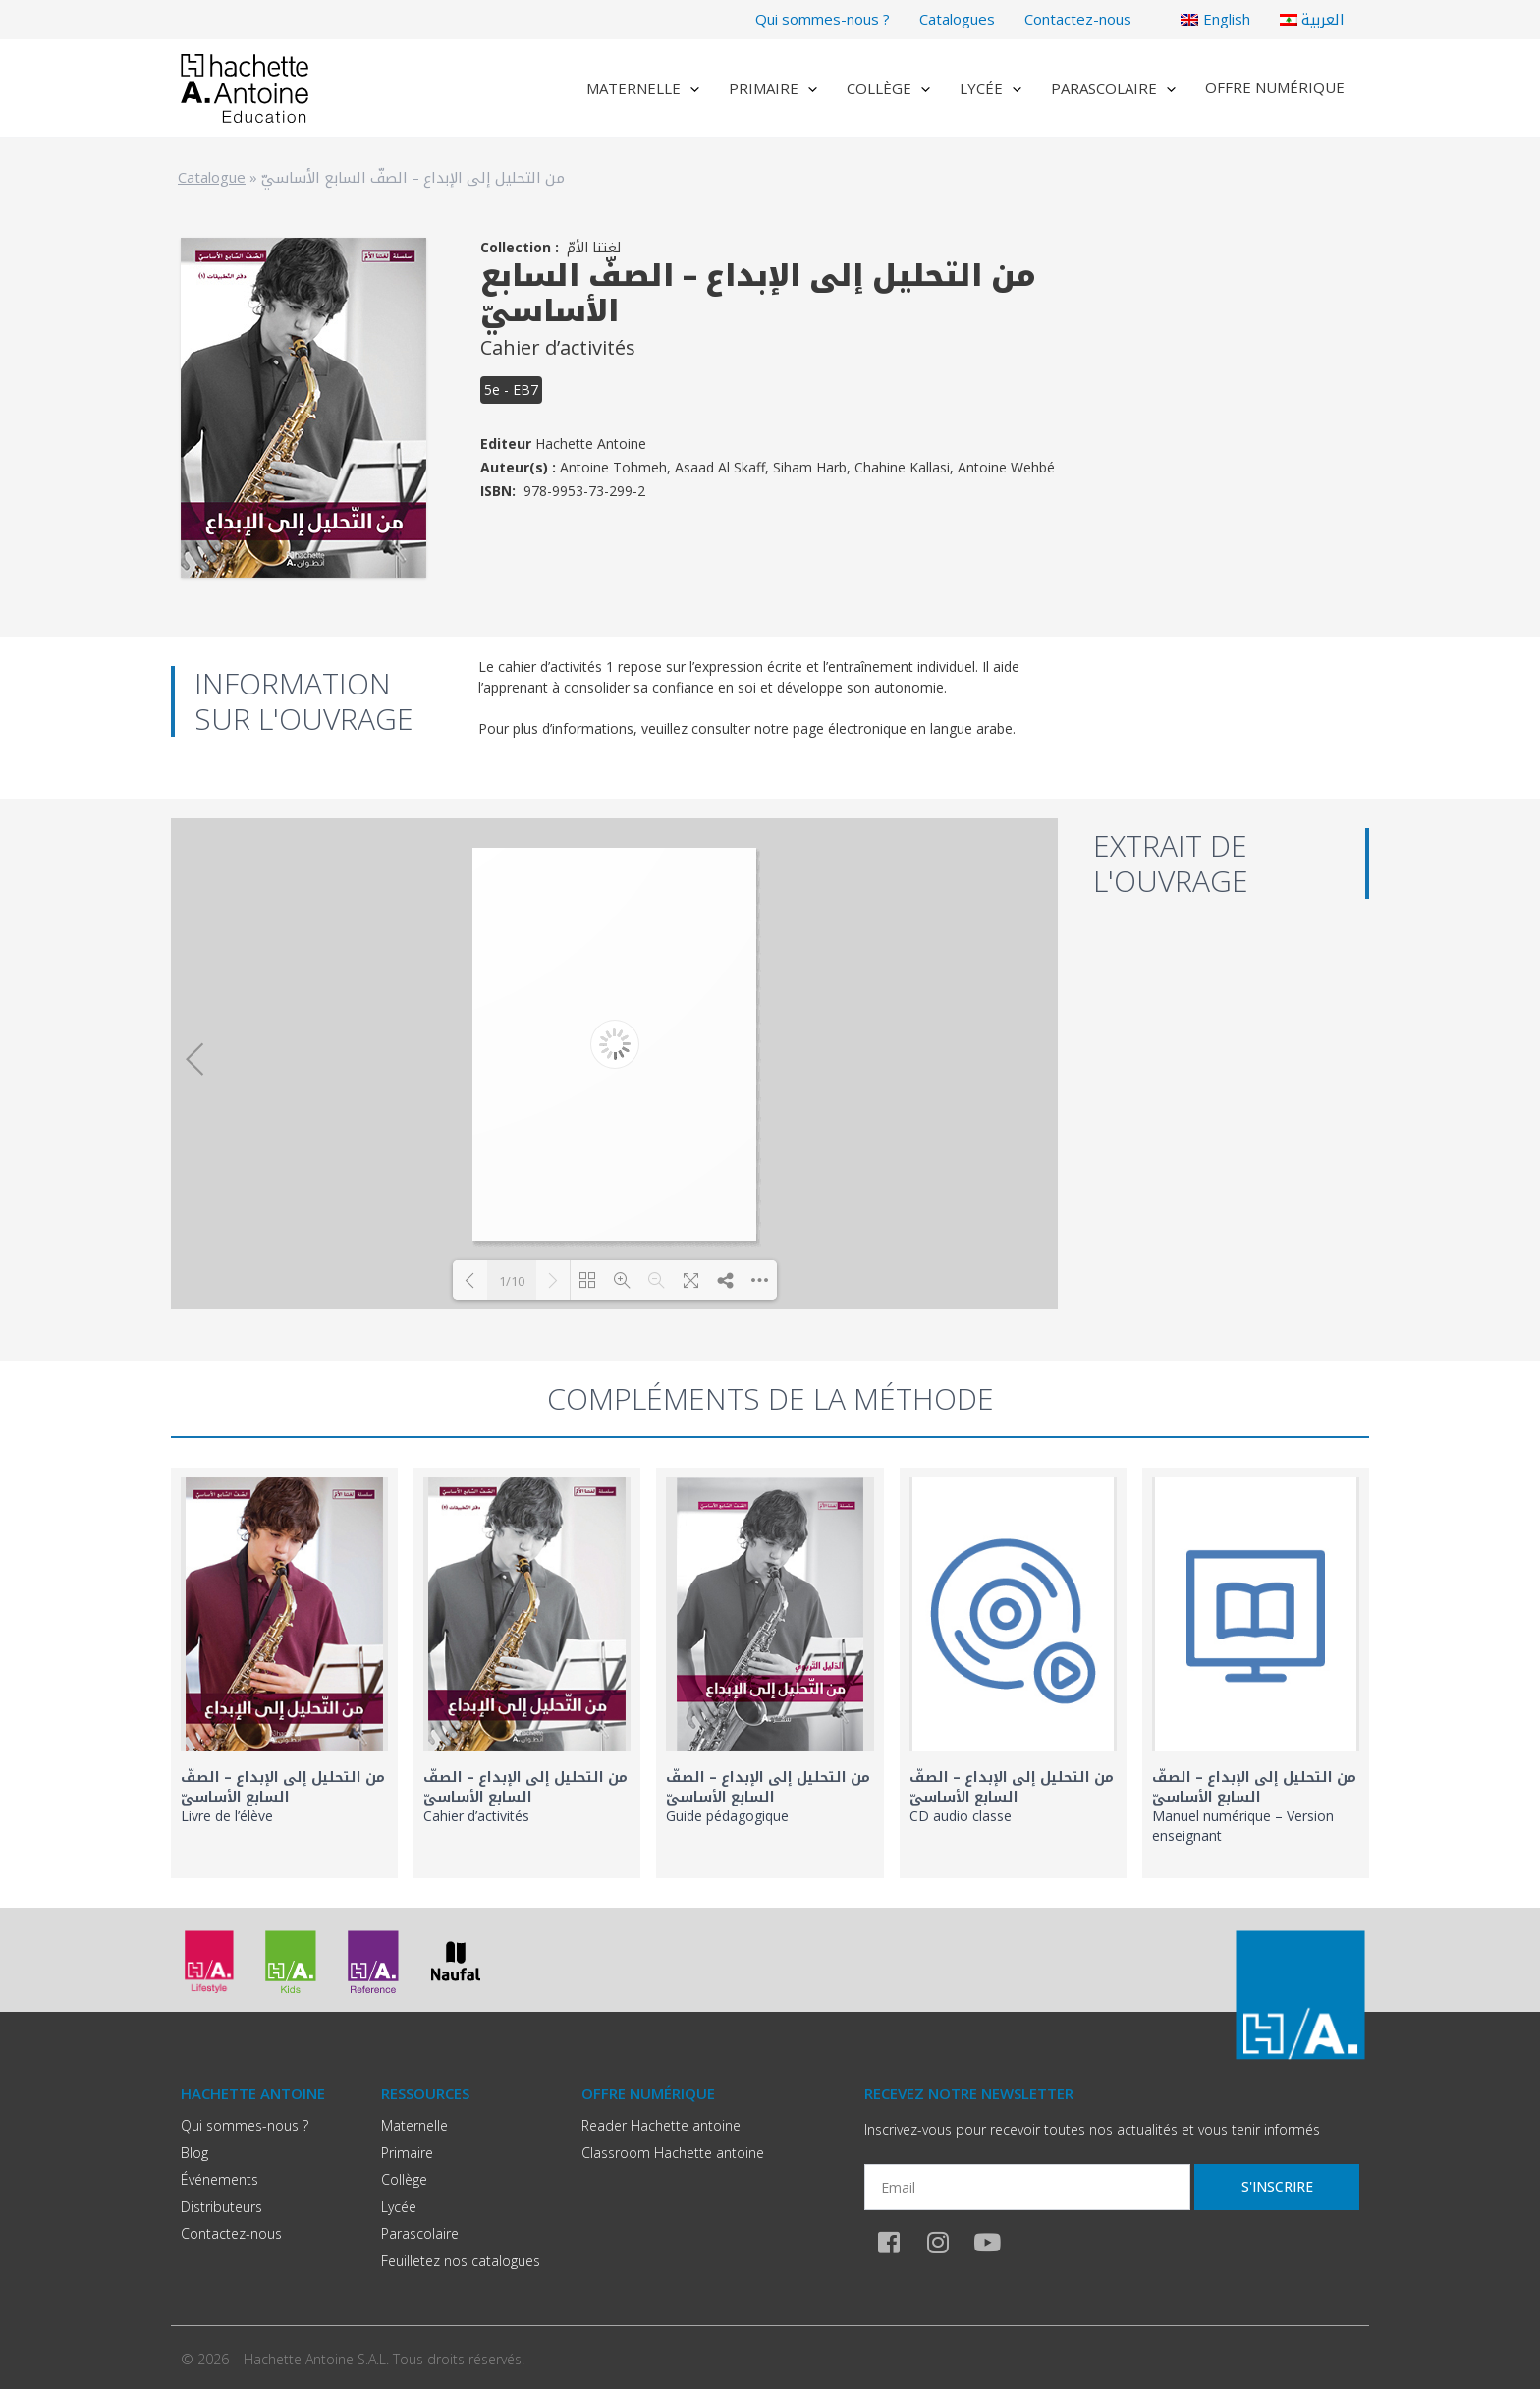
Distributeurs (221, 2206)
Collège (888, 88)
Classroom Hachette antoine (672, 2152)
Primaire (773, 88)
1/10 (511, 1281)
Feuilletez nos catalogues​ (460, 2260)
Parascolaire (1113, 88)
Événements (219, 2179)
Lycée (990, 88)
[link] (284, 1673)
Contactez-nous (1077, 18)
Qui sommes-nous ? (822, 18)
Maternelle (642, 88)
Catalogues (957, 18)
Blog (194, 2152)
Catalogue (212, 177)
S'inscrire (1277, 2186)
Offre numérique (1275, 87)
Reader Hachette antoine (661, 2125)
